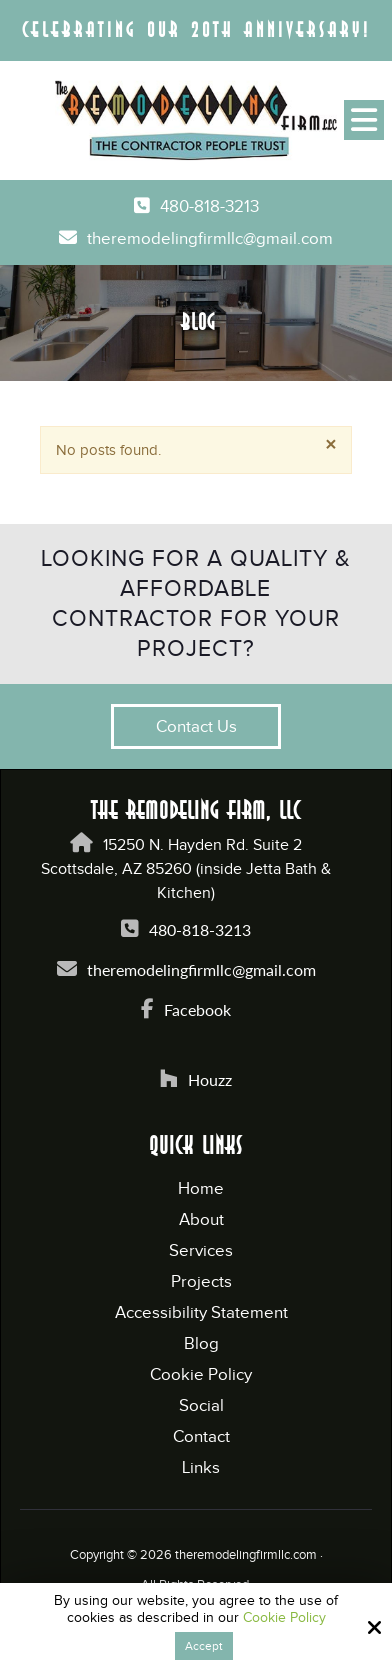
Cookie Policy (284, 1617)
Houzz (210, 1079)
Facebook (197, 1009)
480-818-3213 (209, 206)
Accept (204, 1646)
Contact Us (196, 726)
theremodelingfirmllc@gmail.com (210, 239)
